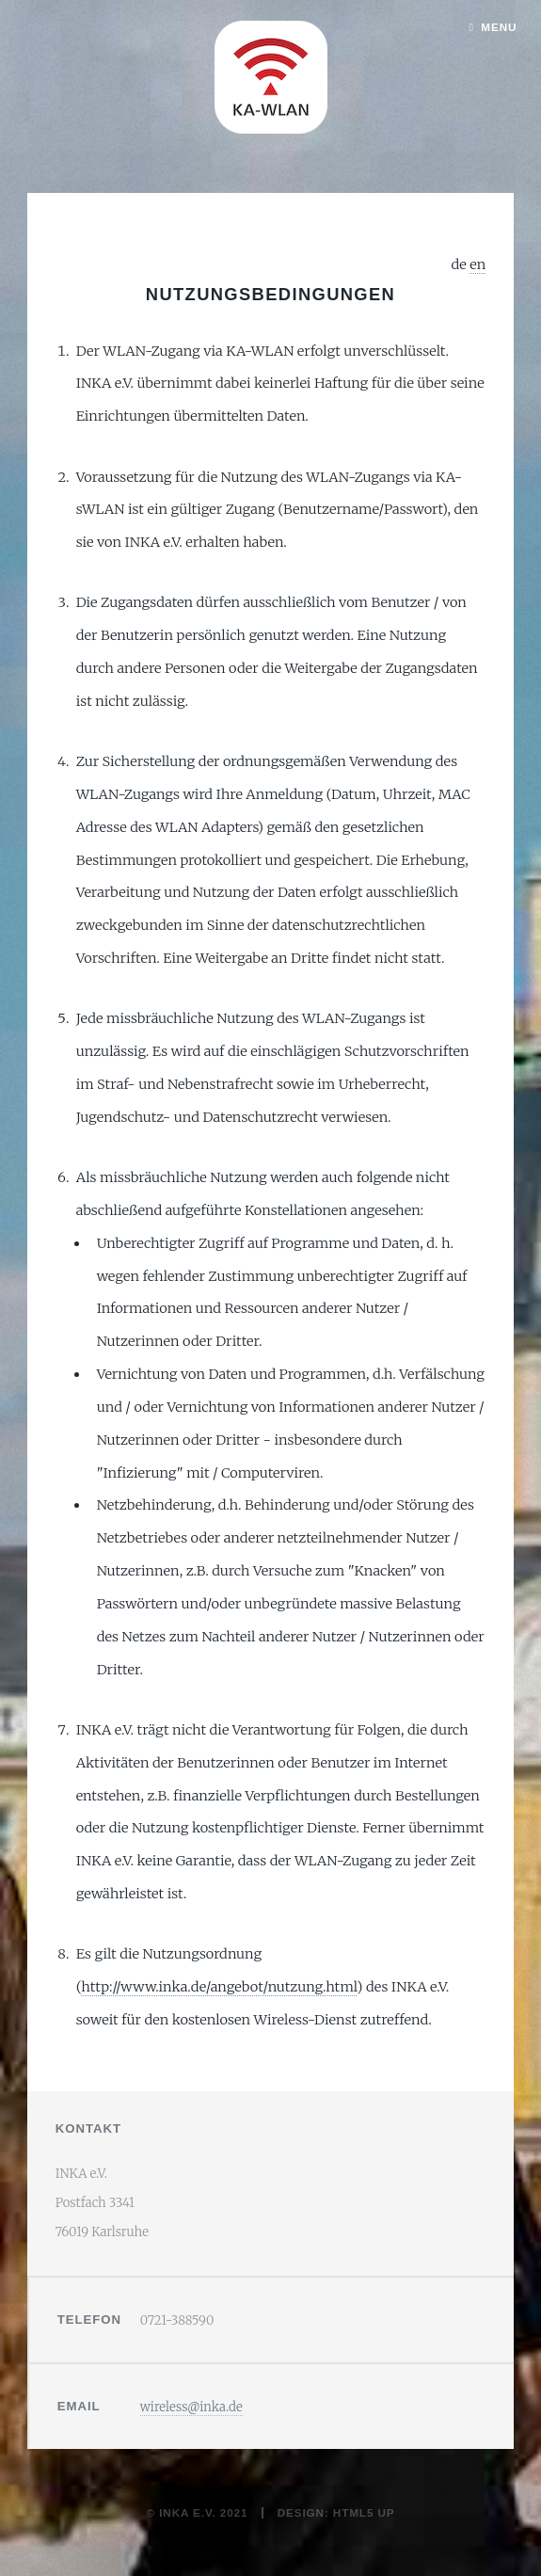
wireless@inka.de (191, 2407)
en (477, 264)
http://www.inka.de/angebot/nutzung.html (219, 1986)
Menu (499, 27)
